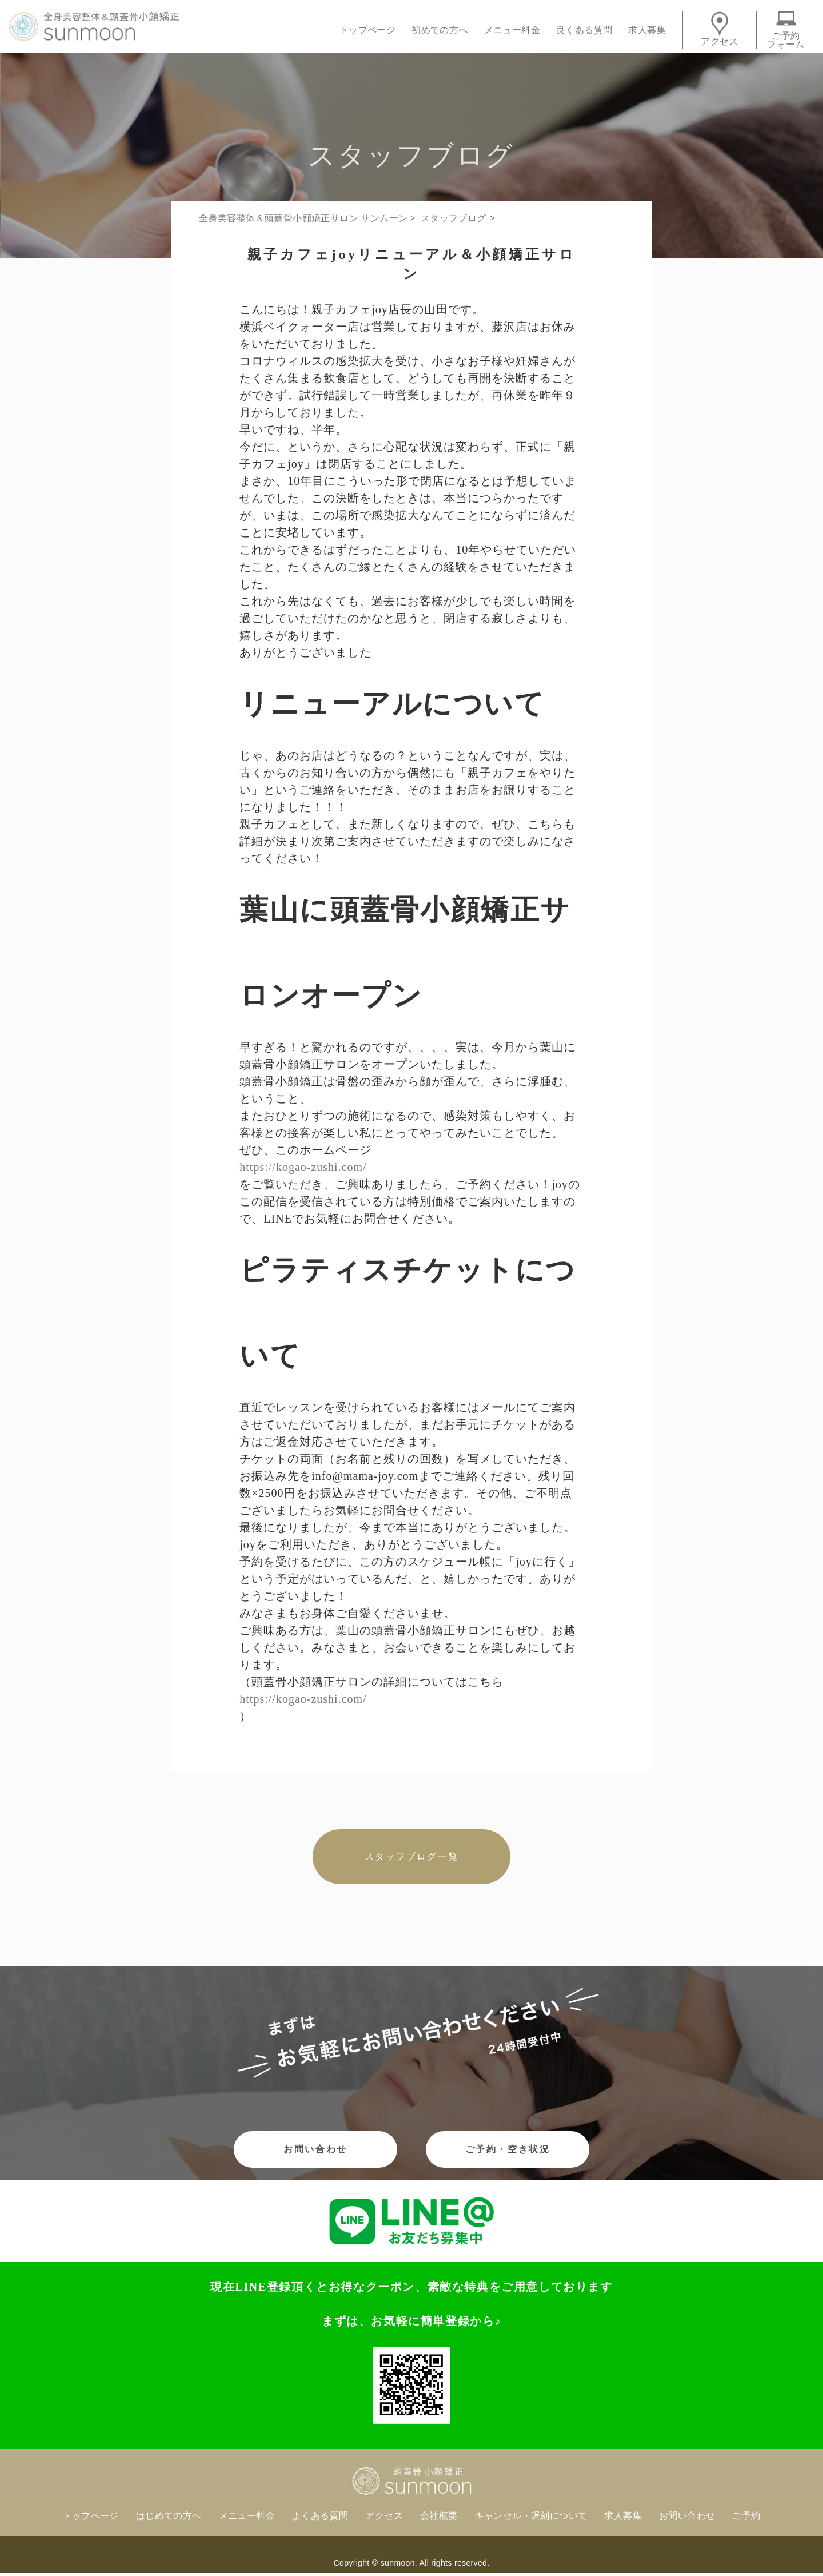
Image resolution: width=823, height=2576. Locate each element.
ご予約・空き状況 (507, 2149)
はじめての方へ (169, 2516)
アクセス (719, 28)
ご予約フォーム (786, 30)
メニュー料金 (512, 30)
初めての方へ (440, 30)
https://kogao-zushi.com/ (302, 1167)
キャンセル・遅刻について (531, 2516)
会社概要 (439, 2516)
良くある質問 (584, 30)
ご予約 (746, 2516)
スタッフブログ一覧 (411, 1856)
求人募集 (647, 30)
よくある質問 (320, 2516)
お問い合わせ (315, 2149)
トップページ (367, 30)
